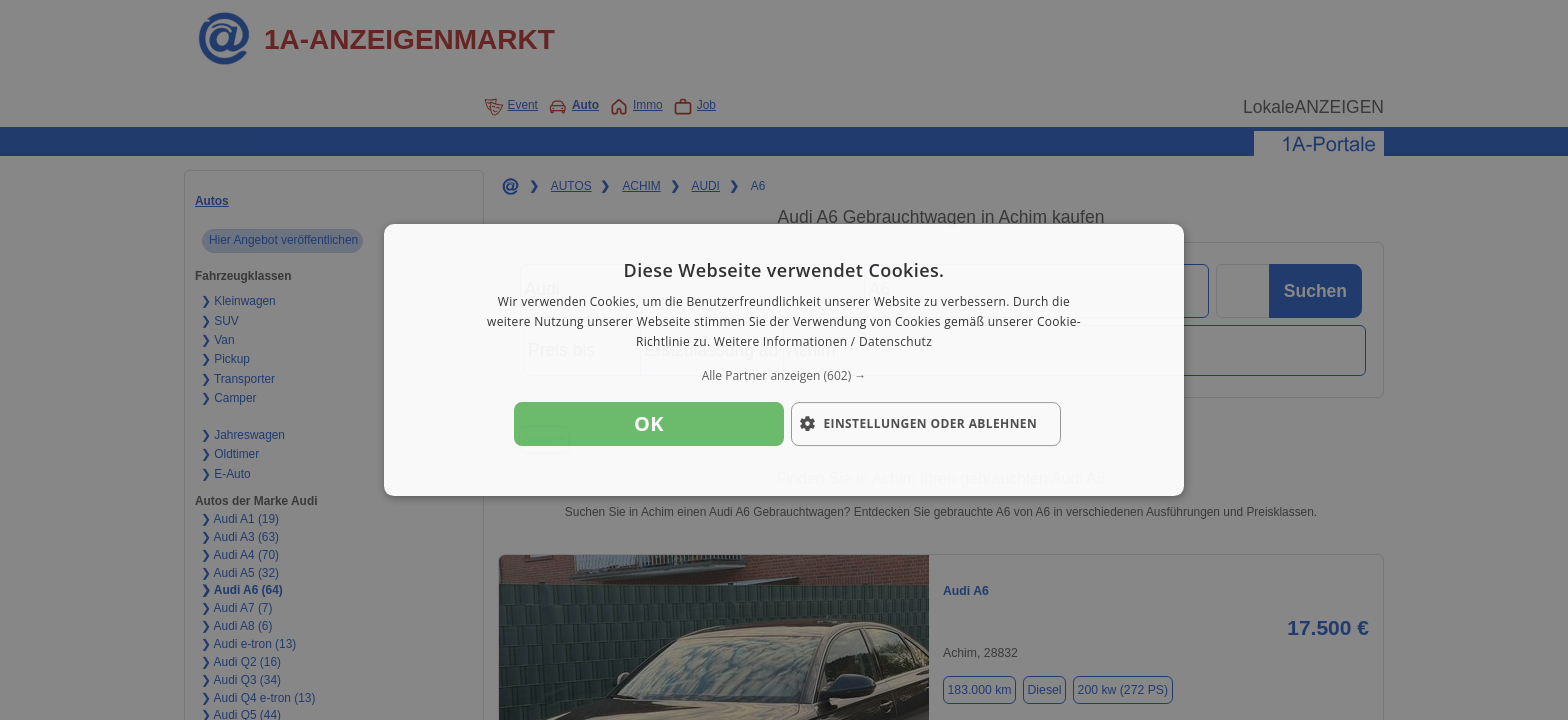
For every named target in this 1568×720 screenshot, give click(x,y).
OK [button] (649, 423)
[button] (784, 376)
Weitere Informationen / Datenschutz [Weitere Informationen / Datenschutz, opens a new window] (823, 341)
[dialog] (784, 360)
